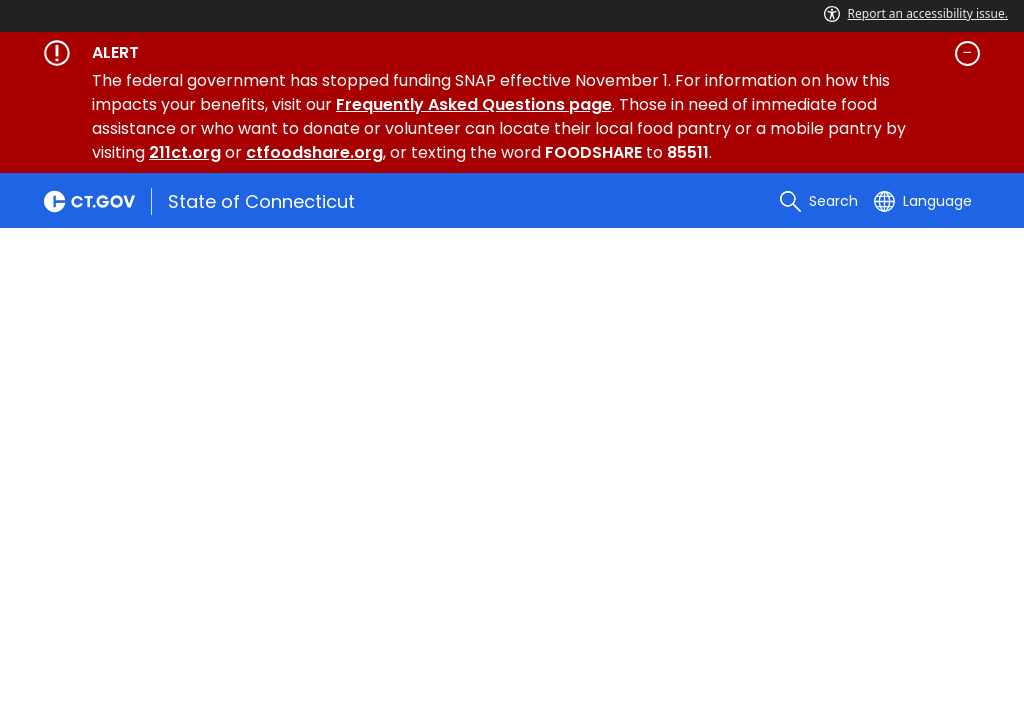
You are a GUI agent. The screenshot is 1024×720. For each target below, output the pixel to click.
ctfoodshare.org (314, 152)
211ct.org (185, 152)
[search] (819, 201)
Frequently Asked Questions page (474, 104)
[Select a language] (923, 201)
